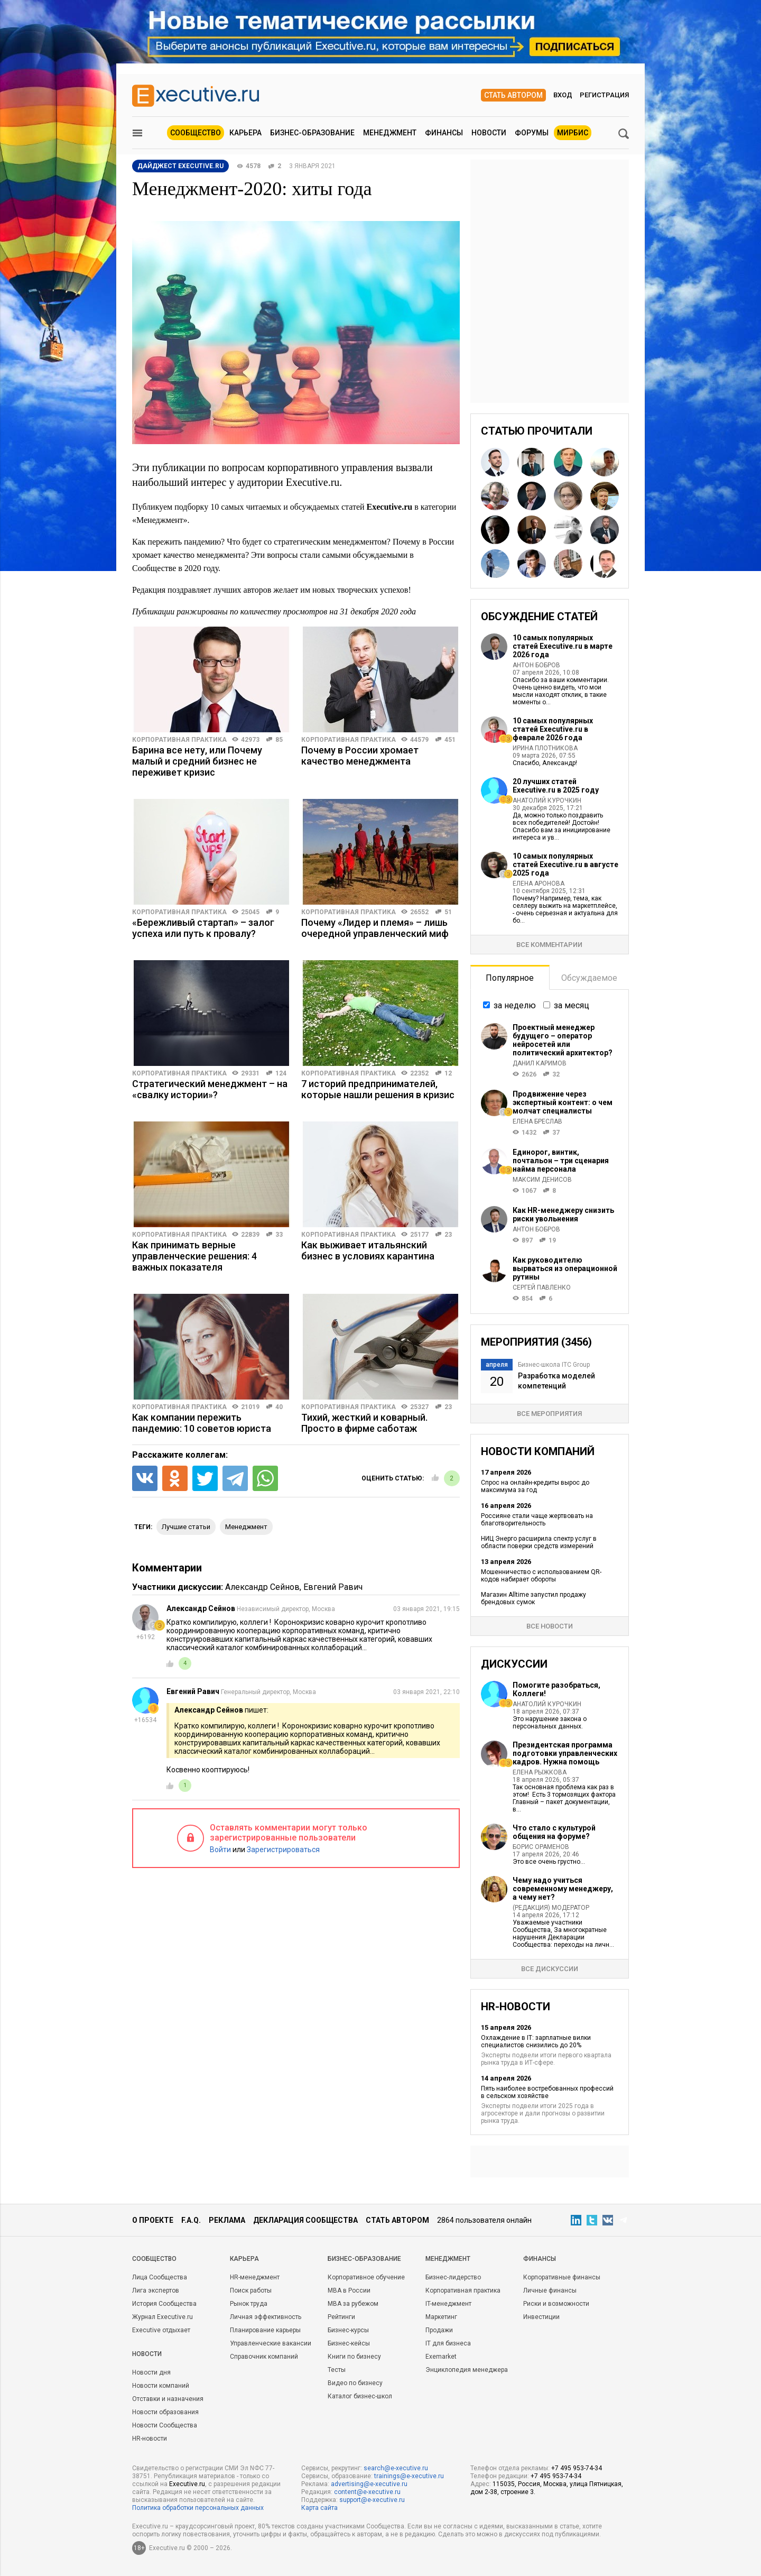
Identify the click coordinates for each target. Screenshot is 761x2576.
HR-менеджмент (255, 2277)
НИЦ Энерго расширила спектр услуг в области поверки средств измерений (539, 1542)
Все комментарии (549, 945)
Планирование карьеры (265, 2330)
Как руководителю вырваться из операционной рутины (565, 1268)
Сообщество (195, 132)
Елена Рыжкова (540, 1772)
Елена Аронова (538, 883)
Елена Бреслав (537, 1121)
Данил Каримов (540, 1063)
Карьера (245, 132)
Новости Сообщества (164, 2425)
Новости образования (165, 2412)
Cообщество (154, 2258)
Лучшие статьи (186, 1527)
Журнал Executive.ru (162, 2317)
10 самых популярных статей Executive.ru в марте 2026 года (562, 646)
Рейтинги (341, 2317)
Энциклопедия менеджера (466, 2369)
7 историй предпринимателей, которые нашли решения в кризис (377, 1089)
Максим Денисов (542, 1179)
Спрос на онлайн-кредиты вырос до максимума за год (535, 1486)
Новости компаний (160, 2385)
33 (279, 1234)
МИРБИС (572, 132)
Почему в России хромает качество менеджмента (360, 755)
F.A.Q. (191, 2220)
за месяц (571, 1005)
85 (279, 739)
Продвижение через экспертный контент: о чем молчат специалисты (562, 1102)
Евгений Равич (333, 1587)
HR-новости (149, 2438)
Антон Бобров (536, 665)
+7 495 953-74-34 (576, 2468)
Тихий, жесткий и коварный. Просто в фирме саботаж (364, 1423)
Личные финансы (550, 2290)
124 (280, 1073)
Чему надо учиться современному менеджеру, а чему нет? (563, 1888)
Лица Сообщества (159, 2277)
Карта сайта (319, 2507)
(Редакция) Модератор (551, 1907)
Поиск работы (251, 2290)
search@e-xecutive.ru (396, 2468)
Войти (220, 1849)
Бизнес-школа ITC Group (554, 1364)
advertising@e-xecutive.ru (369, 2484)
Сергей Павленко (542, 1287)
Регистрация (604, 95)
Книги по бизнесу (354, 2356)
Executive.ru (187, 2484)
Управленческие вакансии (270, 2343)
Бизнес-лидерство (453, 2277)
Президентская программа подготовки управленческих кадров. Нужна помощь (565, 1753)
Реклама (227, 2220)
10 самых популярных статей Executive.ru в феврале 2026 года (553, 729)
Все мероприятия (549, 1414)
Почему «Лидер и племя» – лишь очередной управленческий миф (375, 928)
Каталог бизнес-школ (360, 2396)
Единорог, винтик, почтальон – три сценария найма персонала (561, 1160)
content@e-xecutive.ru (367, 2492)
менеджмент (246, 1527)
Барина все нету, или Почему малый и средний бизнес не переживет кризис (197, 761)
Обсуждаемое (589, 978)
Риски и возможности (556, 2303)
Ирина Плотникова (545, 748)
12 (448, 1073)
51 (448, 912)
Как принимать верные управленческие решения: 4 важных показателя (194, 1256)
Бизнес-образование (312, 132)
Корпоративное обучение (366, 2277)
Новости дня (151, 2372)
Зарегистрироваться (283, 1849)
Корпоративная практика (179, 739)
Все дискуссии (549, 1969)
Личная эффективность (265, 2317)
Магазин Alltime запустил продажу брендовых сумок (533, 1598)
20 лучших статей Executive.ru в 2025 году (556, 785)
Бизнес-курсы (348, 2330)
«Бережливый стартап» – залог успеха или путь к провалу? (203, 928)
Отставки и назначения (167, 2399)
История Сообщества (164, 2303)
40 (279, 1407)
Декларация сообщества (305, 2220)
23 (448, 1234)
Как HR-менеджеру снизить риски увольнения (563, 1214)
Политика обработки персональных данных (198, 2507)
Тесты (337, 2369)
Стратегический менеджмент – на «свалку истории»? (209, 1089)
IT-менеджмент (448, 2303)
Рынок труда (248, 2303)
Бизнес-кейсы (349, 2343)
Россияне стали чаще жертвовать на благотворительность (537, 1519)
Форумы (532, 132)
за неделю (515, 1005)
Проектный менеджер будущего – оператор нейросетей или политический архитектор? (562, 1040)
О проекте (152, 2220)
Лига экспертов (155, 2290)
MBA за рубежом (353, 2303)
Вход (562, 95)
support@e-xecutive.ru (372, 2500)
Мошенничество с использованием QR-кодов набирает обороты (541, 1575)
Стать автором (513, 95)
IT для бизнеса (448, 2343)
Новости (488, 132)
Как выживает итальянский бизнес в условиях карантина (367, 1250)
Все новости (549, 1626)
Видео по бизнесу (355, 2383)
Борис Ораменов (541, 1847)
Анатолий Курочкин (547, 800)
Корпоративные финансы (561, 2277)
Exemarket (441, 2356)
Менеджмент (389, 132)
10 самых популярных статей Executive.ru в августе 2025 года (565, 864)
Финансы (444, 132)
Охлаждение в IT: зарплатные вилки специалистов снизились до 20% (536, 2041)
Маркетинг (441, 2317)
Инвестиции (541, 2317)
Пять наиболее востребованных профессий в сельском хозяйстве (547, 2092)
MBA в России (349, 2290)
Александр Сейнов (262, 1587)
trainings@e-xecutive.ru (409, 2476)
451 (450, 739)
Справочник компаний (264, 2356)
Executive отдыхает (161, 2330)
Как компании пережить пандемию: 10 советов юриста (201, 1423)
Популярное (510, 978)
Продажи (439, 2330)
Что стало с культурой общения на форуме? (554, 1832)
